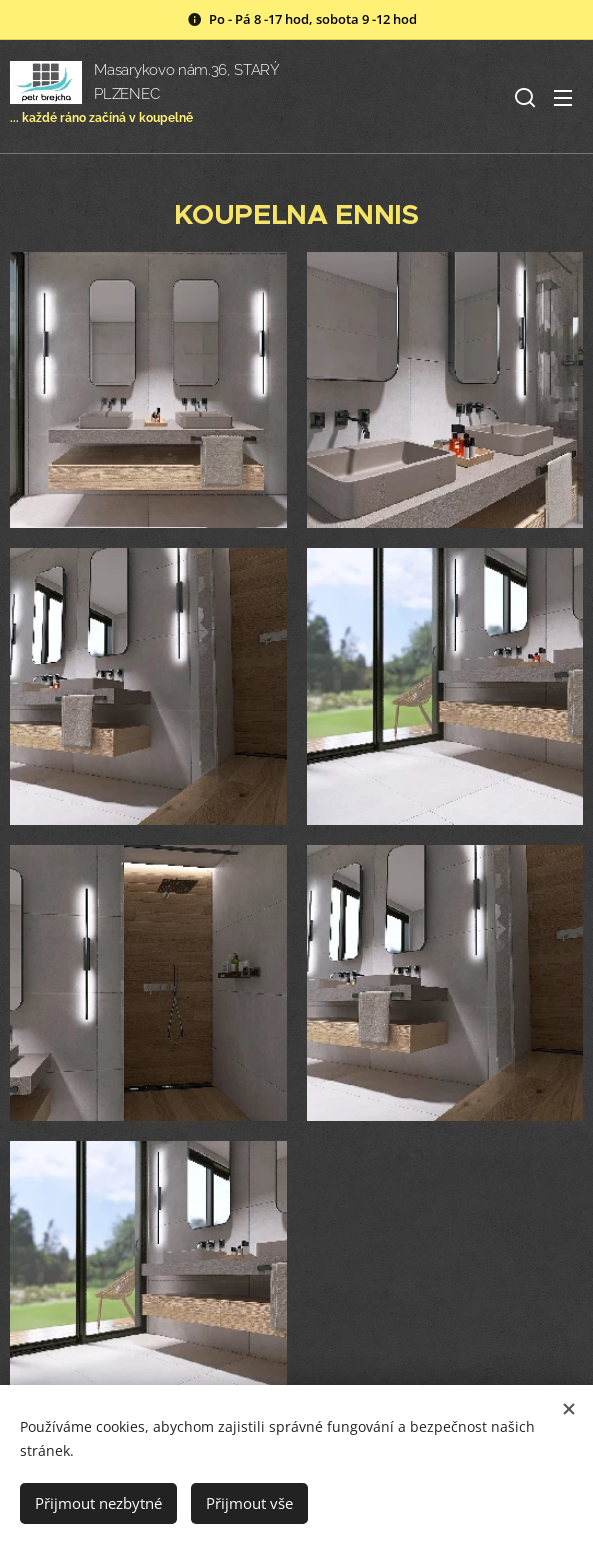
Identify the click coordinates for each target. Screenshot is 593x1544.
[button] (523, 97)
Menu (563, 98)
